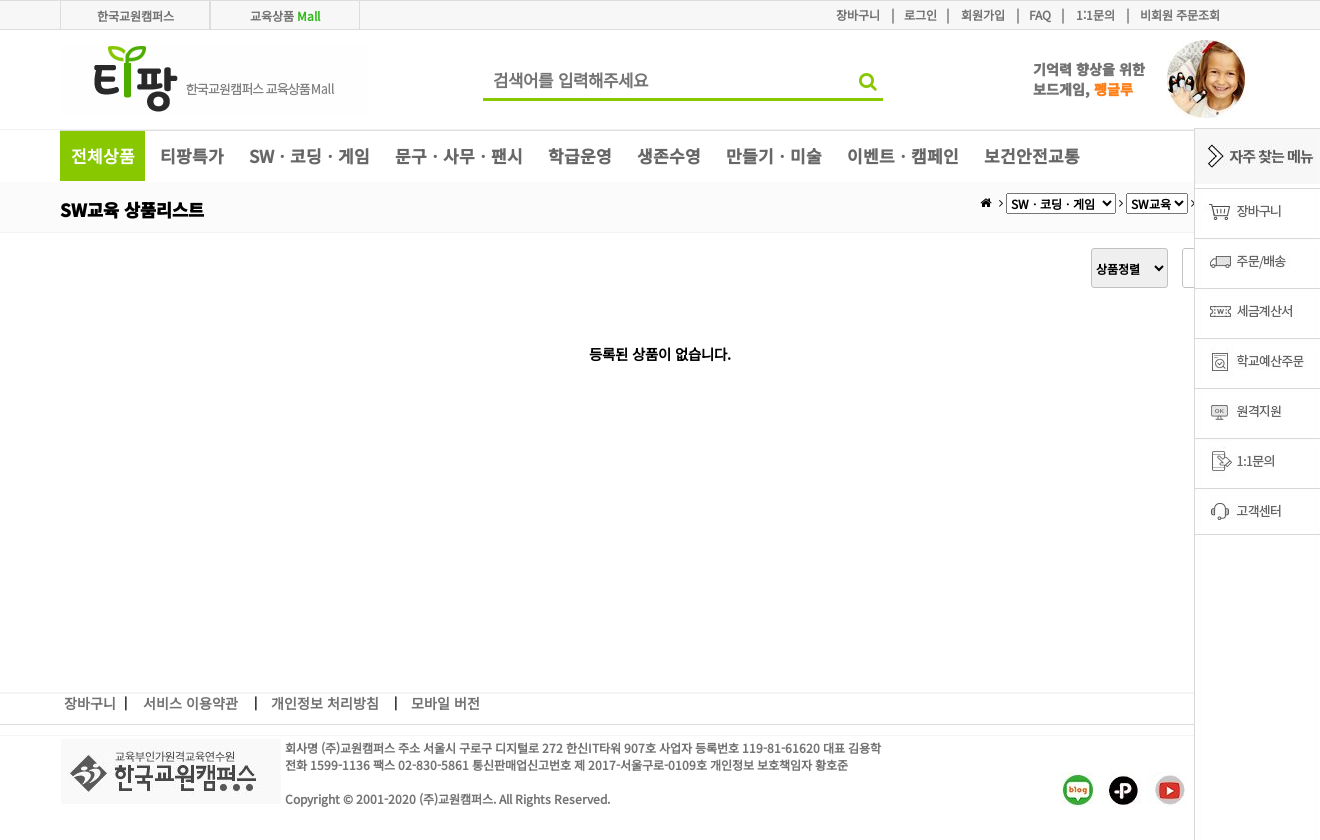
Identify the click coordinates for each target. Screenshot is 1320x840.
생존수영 (669, 155)
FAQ (1040, 14)
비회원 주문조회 (1180, 14)
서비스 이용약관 (190, 703)
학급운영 (580, 155)
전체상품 (103, 155)
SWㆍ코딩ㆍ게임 (309, 155)
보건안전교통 (1032, 155)
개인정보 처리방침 (325, 703)
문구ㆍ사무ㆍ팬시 (459, 155)
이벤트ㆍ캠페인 (903, 155)
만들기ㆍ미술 (774, 155)
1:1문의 (1095, 14)
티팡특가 (192, 155)
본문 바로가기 (0, 0)
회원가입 (983, 14)
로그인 (920, 14)
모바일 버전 (445, 703)
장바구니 (858, 14)
